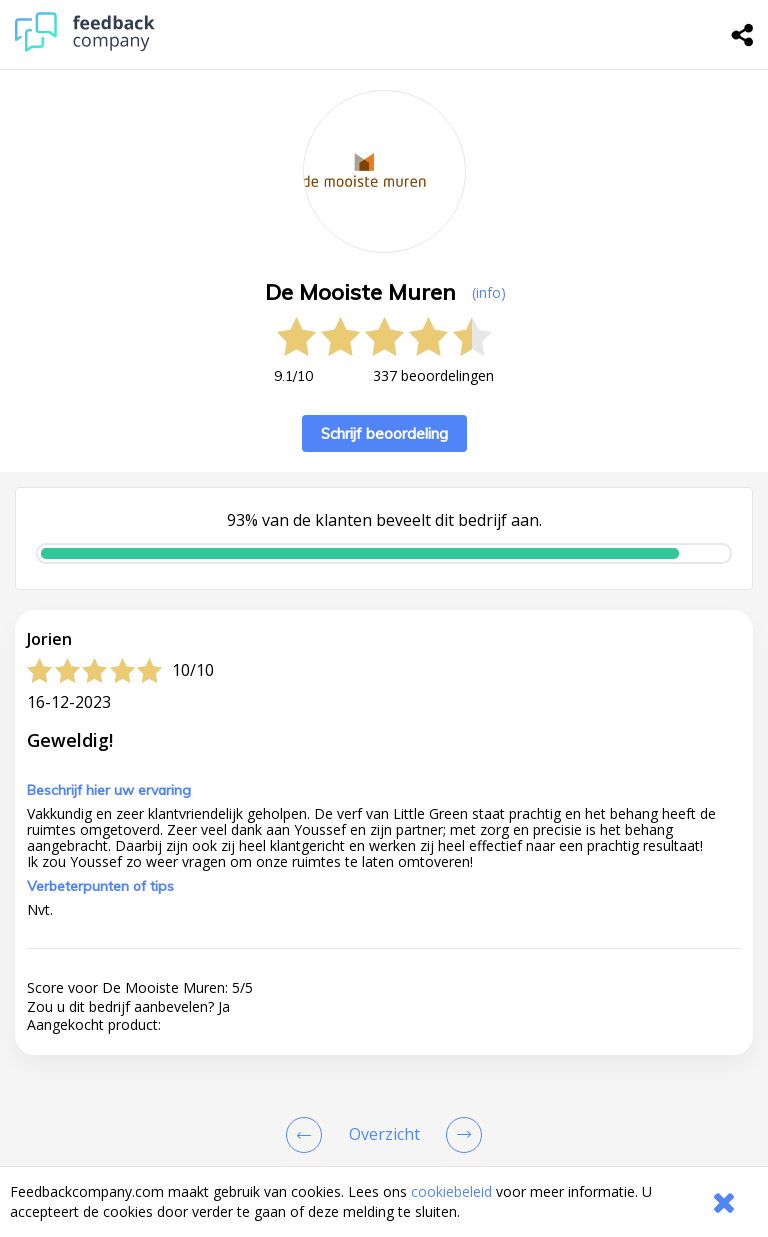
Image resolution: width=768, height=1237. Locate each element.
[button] (384, 1014)
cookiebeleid (451, 1191)
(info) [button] (489, 292)
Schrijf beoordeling (384, 433)
